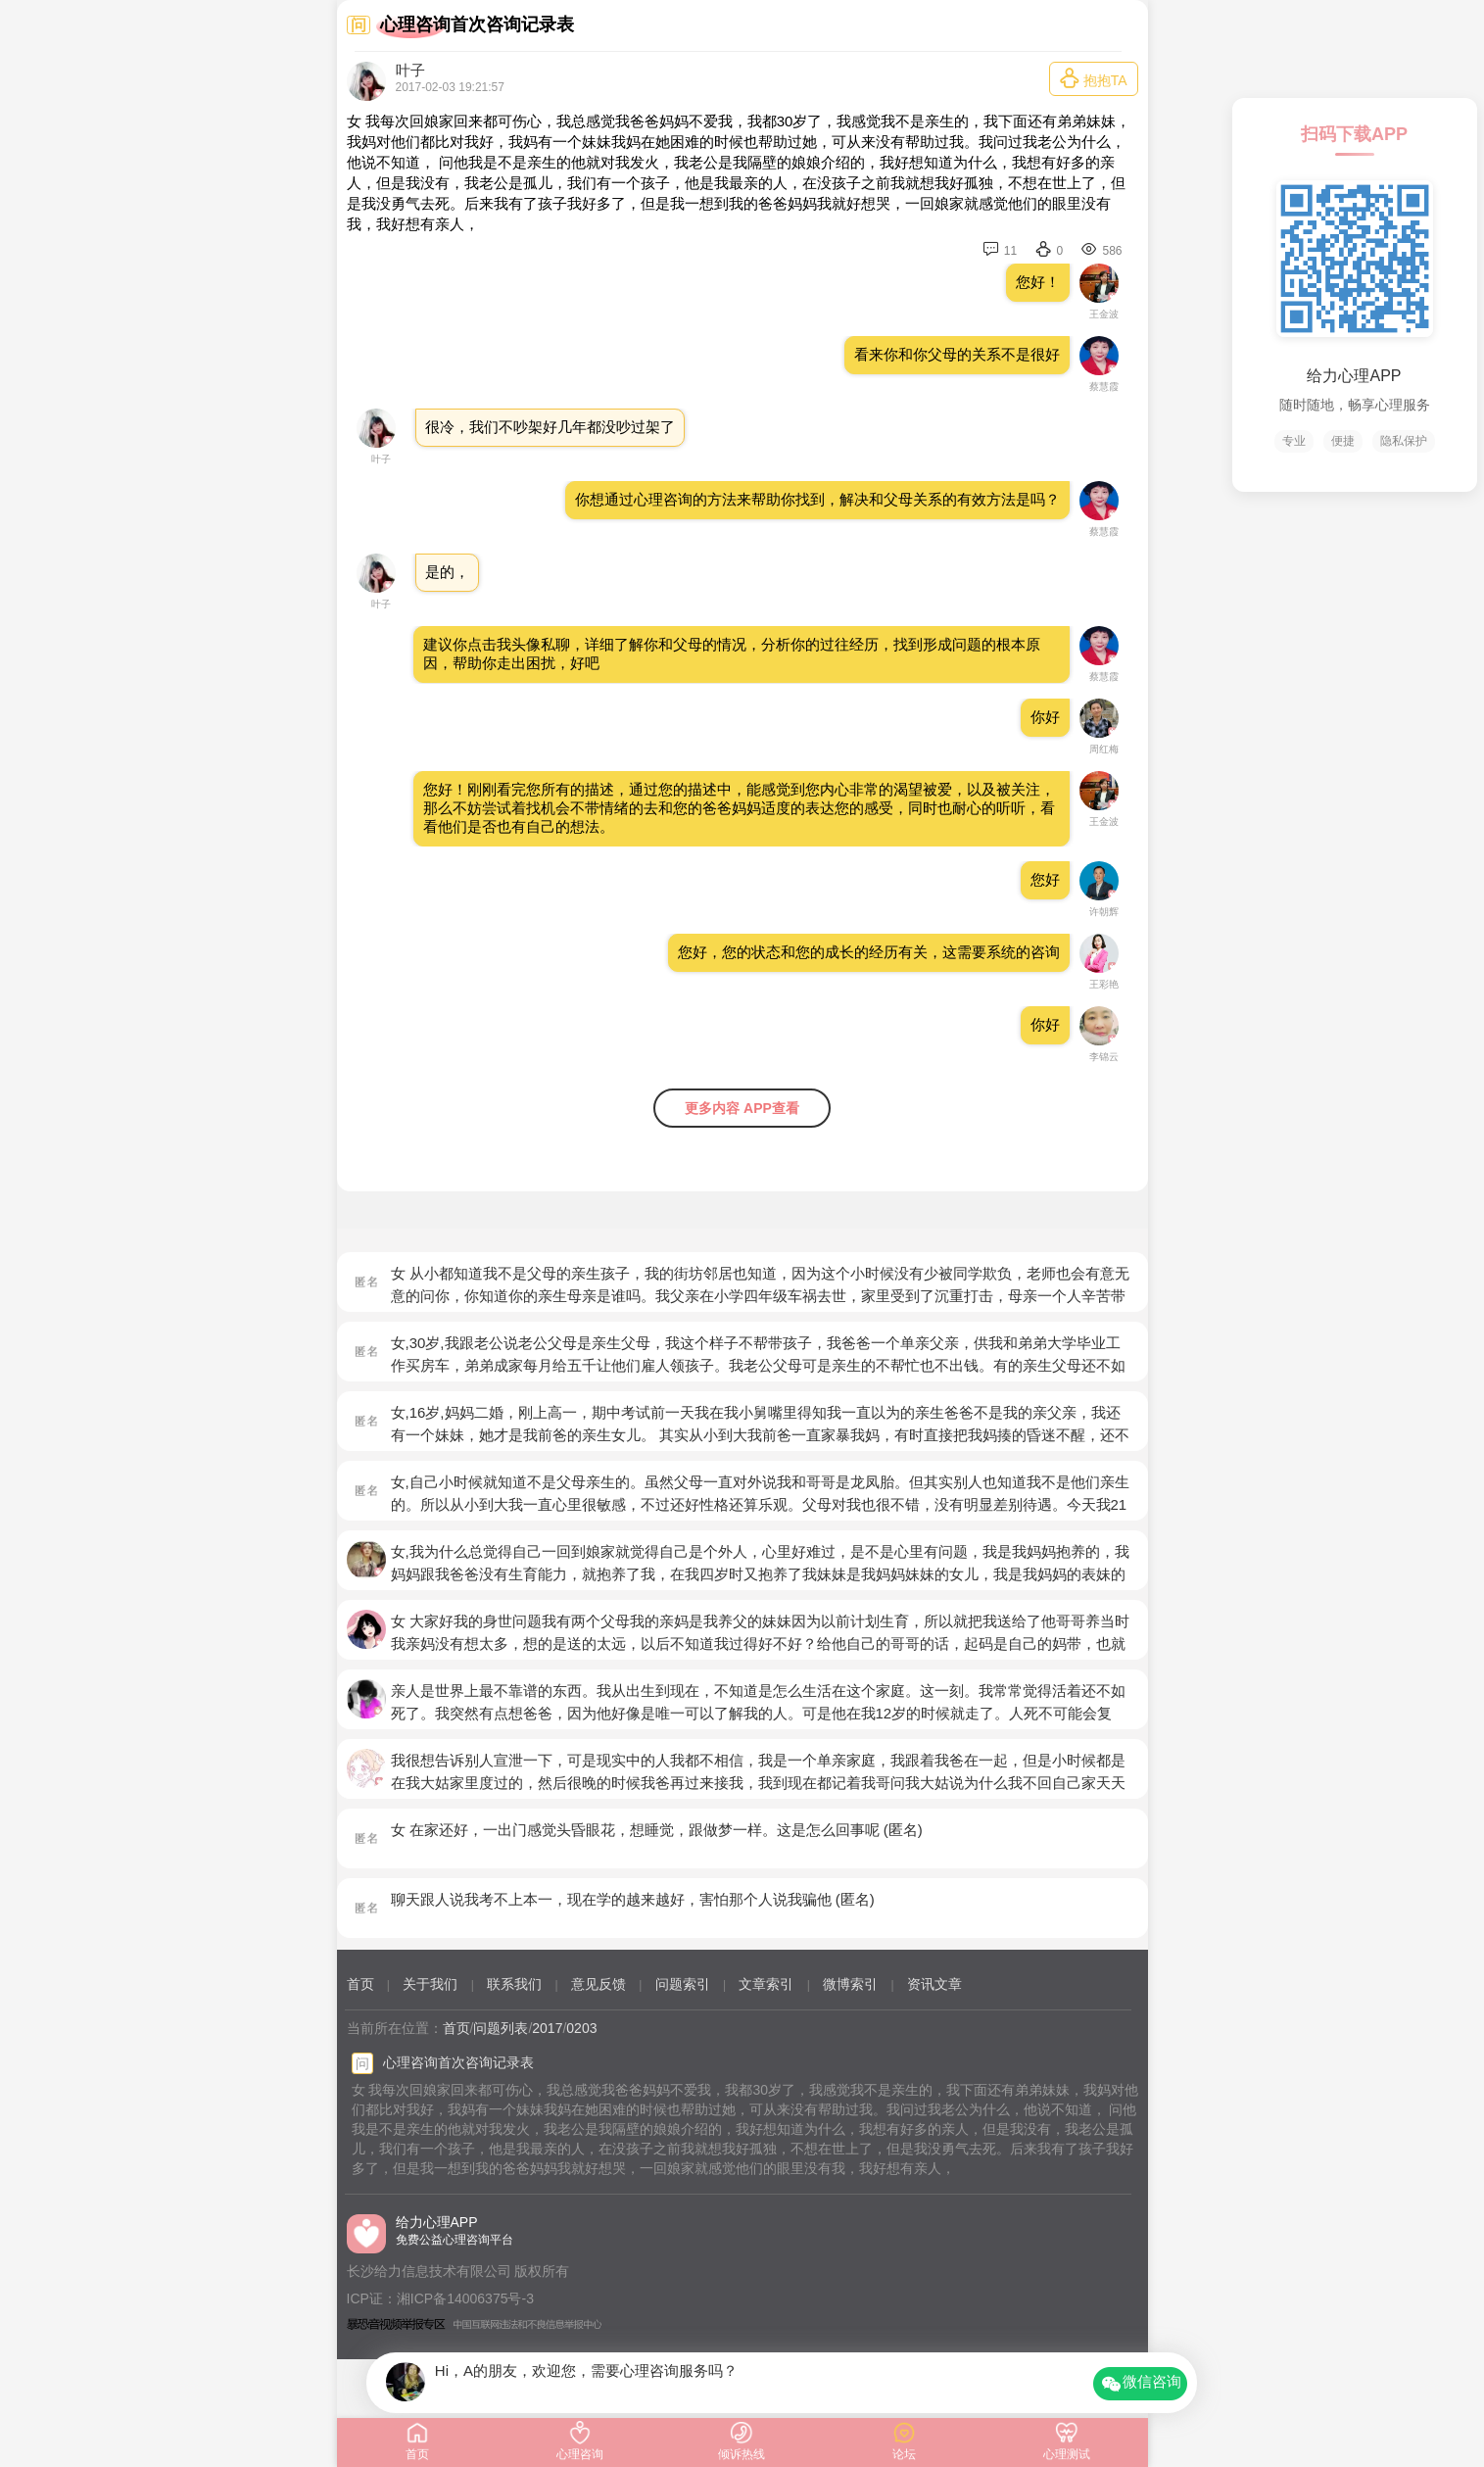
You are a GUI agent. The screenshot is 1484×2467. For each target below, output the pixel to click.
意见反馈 (598, 1984)
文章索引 (766, 1984)
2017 (547, 2028)
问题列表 (500, 2028)
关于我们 (430, 1984)
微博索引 (850, 1984)
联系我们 (514, 1984)
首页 (360, 1984)
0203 (581, 2028)
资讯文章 (934, 1984)
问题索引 (682, 1984)
